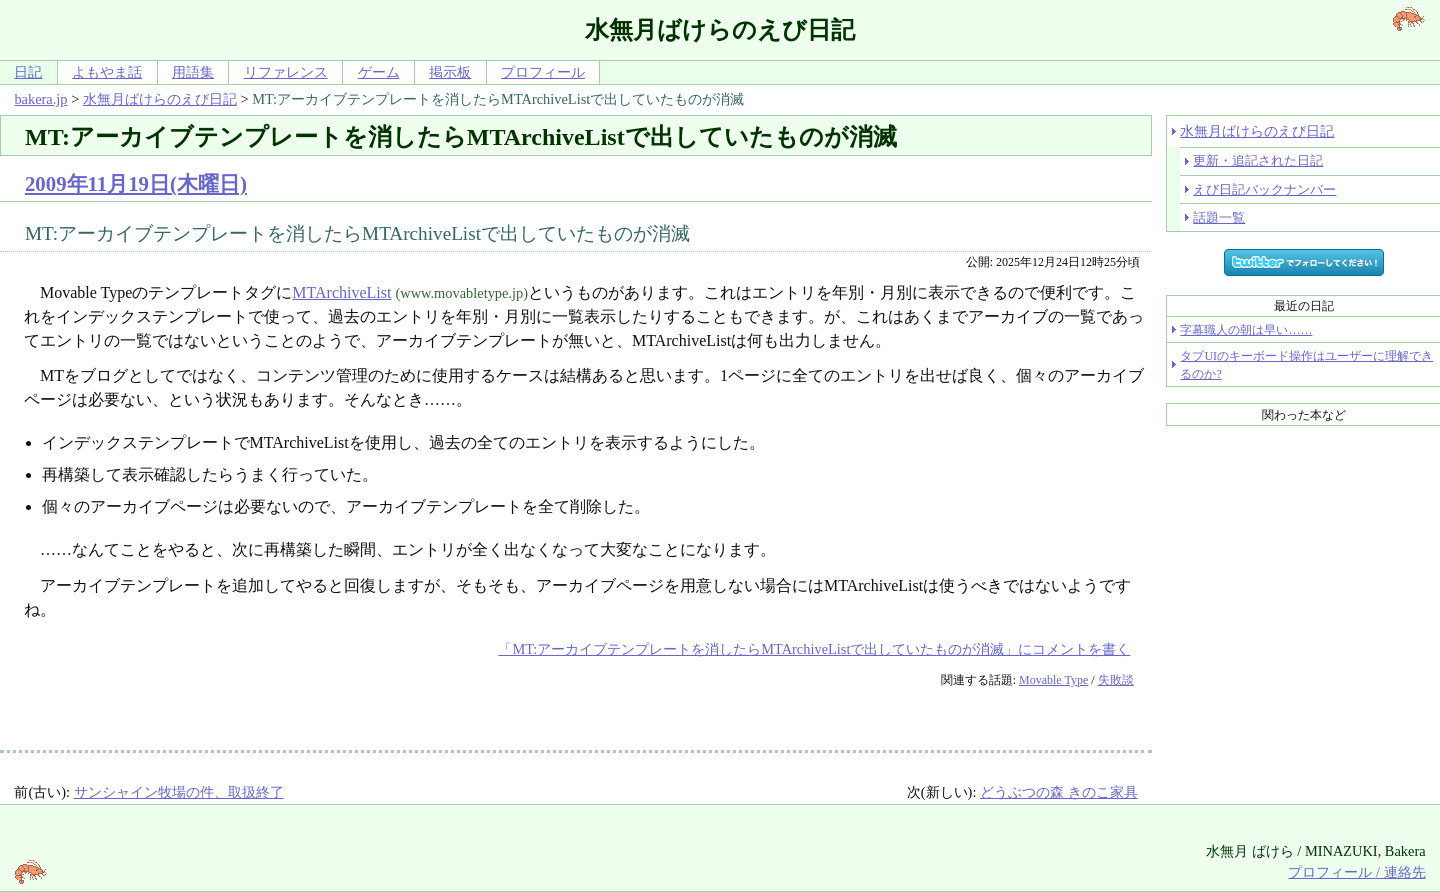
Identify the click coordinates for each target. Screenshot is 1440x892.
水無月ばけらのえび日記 (160, 99)
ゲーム (379, 72)
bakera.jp (40, 99)
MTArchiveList (341, 292)
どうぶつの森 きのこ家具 (1059, 792)
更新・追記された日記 (1258, 160)
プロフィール (543, 72)
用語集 (193, 72)
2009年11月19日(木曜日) (136, 183)
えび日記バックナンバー (1264, 189)
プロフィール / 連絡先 (1356, 872)
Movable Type (1053, 680)
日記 (28, 72)
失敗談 (1116, 680)
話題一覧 (1219, 217)
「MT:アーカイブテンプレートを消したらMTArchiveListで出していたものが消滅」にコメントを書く (814, 649)
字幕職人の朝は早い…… (1246, 330)
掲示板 (450, 72)
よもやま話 (107, 72)
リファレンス (286, 72)
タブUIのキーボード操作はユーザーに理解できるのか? (1306, 365)
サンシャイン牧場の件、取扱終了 (179, 792)
